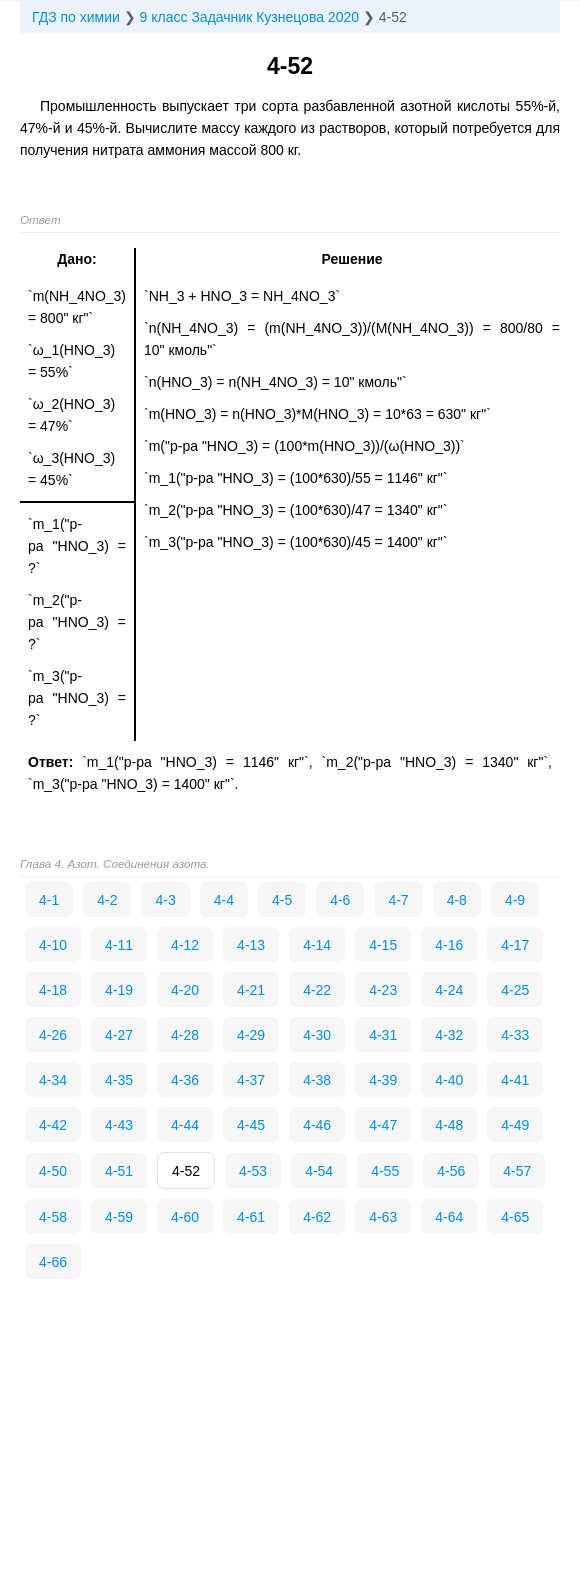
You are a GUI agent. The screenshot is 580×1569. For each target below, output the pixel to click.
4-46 (317, 1125)
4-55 (385, 1171)
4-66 (53, 1262)
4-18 (53, 990)
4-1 (49, 900)
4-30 (317, 1035)
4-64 (449, 1217)
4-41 (515, 1080)
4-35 (119, 1080)
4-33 (515, 1035)
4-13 (251, 945)
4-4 (224, 900)
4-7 (398, 900)
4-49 (515, 1125)
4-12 (185, 945)
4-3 (165, 900)
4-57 (517, 1171)
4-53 (253, 1171)
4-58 (53, 1217)
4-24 (449, 990)
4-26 (53, 1035)
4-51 (119, 1171)
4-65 (515, 1217)
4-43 (119, 1125)
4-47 (383, 1125)
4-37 (251, 1080)
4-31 (383, 1035)
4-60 (185, 1217)
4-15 (383, 945)
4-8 (457, 900)
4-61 (251, 1217)
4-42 (53, 1125)
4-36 (185, 1080)
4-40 (449, 1080)
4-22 (317, 990)
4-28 (185, 1035)
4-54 (319, 1171)
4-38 (317, 1080)
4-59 (119, 1217)
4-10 (53, 945)
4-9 (515, 900)
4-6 (340, 900)
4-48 (449, 1125)
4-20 (185, 990)
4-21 (251, 990)
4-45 (251, 1125)
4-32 (449, 1035)
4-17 (515, 945)
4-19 (119, 990)
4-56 (451, 1171)
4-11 (119, 945)
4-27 (119, 1035)
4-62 (317, 1217)
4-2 (107, 900)
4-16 (449, 945)
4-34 (53, 1080)
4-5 (282, 900)
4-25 (515, 990)
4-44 (185, 1125)
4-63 (383, 1217)
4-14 (317, 945)
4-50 (53, 1171)
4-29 (251, 1035)
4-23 (383, 990)
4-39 (383, 1080)
